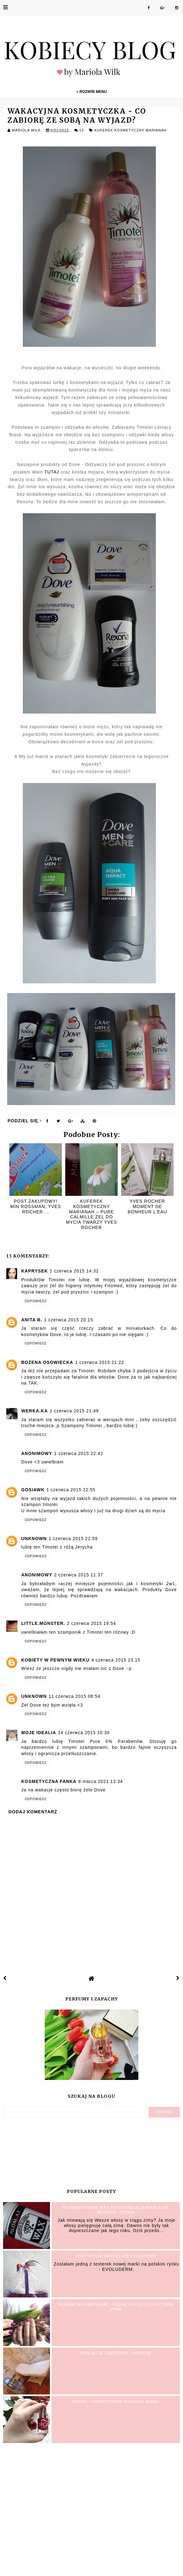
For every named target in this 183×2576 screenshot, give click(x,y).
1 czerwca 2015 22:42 (78, 1453)
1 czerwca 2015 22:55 (71, 1489)
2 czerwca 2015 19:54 (91, 1623)
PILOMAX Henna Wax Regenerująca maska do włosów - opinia (116, 2210)
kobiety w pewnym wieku (55, 1659)
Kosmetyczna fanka (49, 1781)
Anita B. (31, 1319)
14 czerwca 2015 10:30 (84, 1732)
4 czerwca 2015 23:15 (116, 1659)
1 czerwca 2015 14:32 (74, 1270)
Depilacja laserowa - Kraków (115, 2353)
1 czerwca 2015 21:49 (74, 1410)
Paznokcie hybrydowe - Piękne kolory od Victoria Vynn (115, 2307)
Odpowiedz (36, 1301)
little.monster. (43, 1623)
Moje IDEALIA (38, 1732)
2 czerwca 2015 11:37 (78, 1574)
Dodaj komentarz (32, 1811)
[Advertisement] (91, 2509)
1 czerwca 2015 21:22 (99, 1362)
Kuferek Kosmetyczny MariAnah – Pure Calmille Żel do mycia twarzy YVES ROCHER (91, 1214)
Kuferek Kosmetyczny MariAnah (130, 130)
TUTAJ (51, 471)
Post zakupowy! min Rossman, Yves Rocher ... (35, 1206)
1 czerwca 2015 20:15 (68, 1319)
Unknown (34, 1538)
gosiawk (33, 1489)
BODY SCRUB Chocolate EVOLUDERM (115, 2256)
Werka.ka (34, 1410)
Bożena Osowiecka (47, 1362)
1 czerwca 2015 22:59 (73, 1538)
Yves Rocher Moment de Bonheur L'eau (147, 1206)
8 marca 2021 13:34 (100, 1781)
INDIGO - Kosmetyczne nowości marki (115, 2401)
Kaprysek (34, 1270)
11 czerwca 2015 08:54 (75, 1696)
